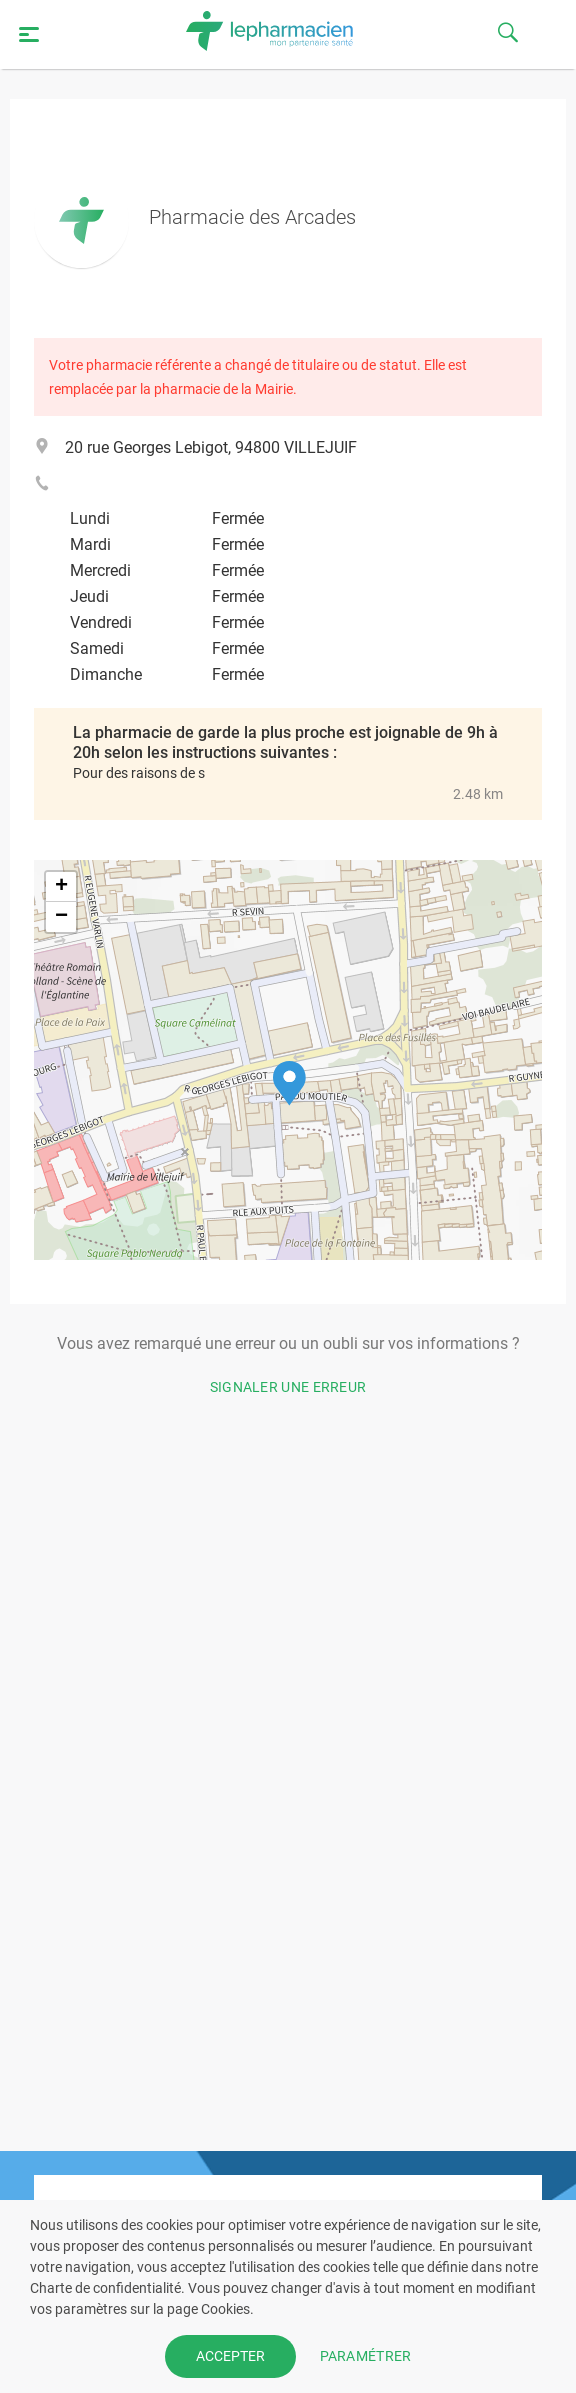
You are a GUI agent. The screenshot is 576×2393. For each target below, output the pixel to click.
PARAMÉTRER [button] (366, 2356)
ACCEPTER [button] (230, 2356)
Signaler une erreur (288, 1387)
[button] (289, 1083)
